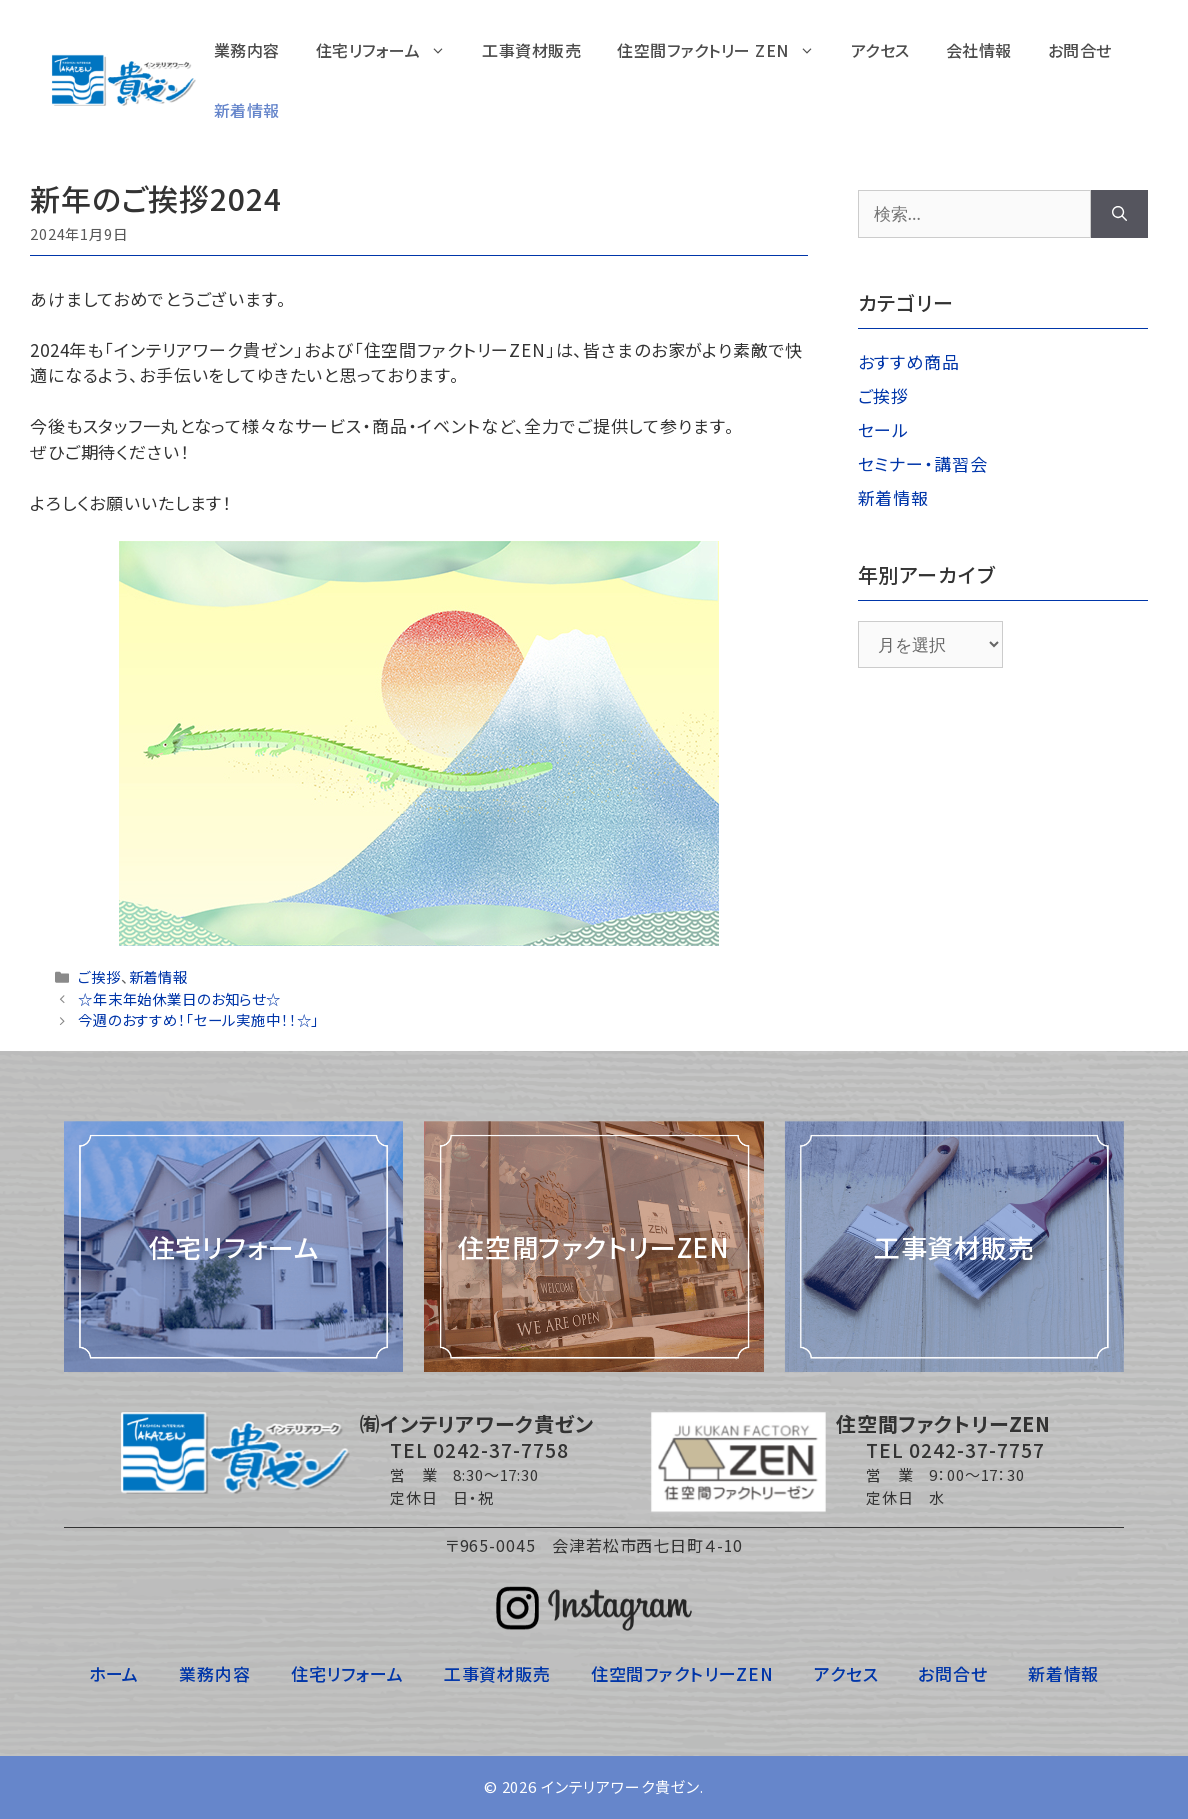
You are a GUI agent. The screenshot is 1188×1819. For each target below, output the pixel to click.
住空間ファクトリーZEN (682, 1673)
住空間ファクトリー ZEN (725, 50)
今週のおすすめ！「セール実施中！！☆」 (198, 1019)
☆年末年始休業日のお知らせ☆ (179, 998)
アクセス (880, 50)
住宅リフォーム (390, 50)
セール (884, 429)
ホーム (114, 1673)
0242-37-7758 (501, 1449)
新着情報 (247, 110)
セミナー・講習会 (923, 463)
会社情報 (979, 50)
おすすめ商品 (909, 361)
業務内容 (247, 50)
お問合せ (1080, 50)
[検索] (1119, 214)
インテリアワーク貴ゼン (620, 1786)
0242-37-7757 (977, 1449)
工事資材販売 (531, 50)
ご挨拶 (99, 976)
